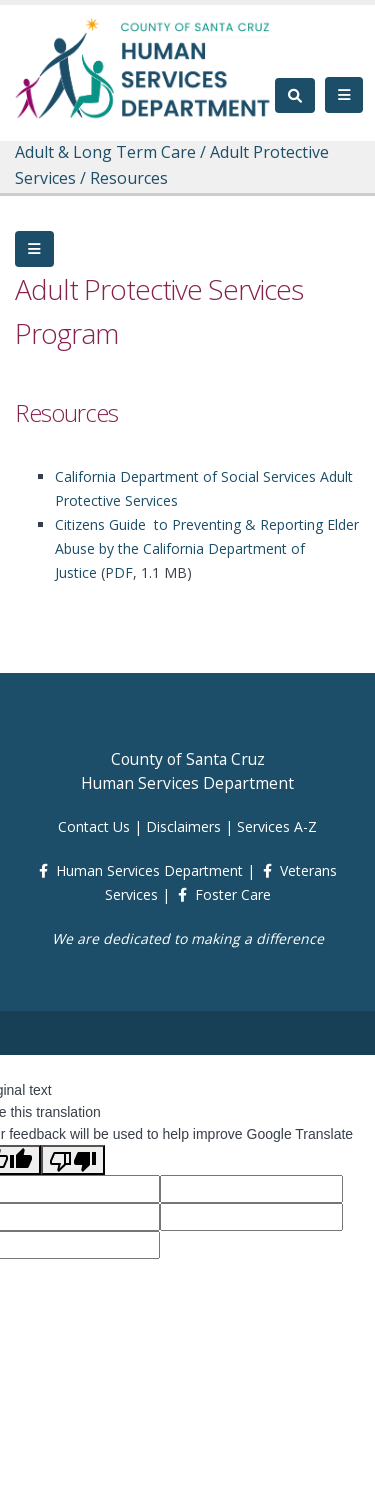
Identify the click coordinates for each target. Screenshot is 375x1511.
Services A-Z (277, 826)
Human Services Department (149, 870)
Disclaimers (183, 826)
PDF (119, 572)
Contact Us (94, 826)
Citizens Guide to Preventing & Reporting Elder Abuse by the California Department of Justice (207, 548)
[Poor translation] (73, 1160)
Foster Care (233, 894)
